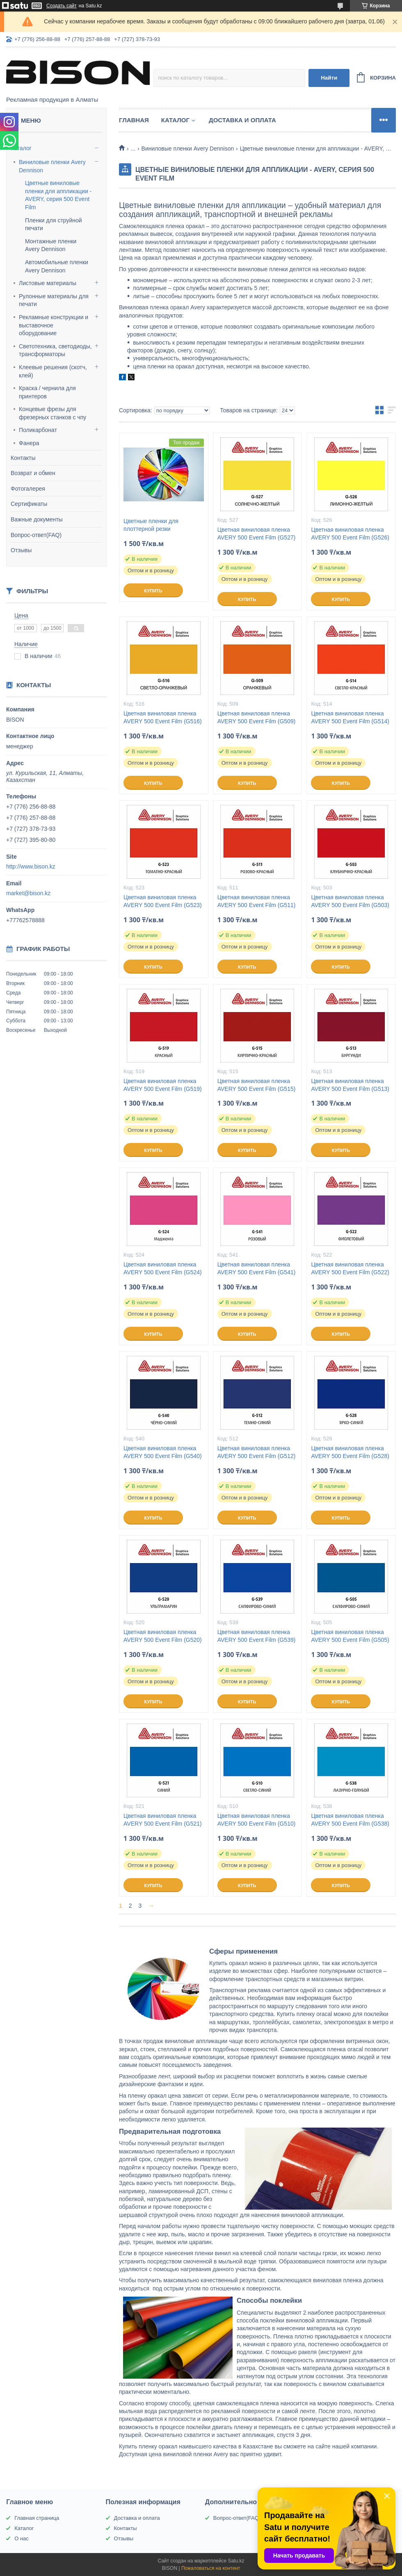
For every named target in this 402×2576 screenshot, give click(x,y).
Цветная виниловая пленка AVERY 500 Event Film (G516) (162, 717)
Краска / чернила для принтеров (47, 392)
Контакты (23, 458)
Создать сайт (61, 6)
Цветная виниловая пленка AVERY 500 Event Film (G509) (256, 717)
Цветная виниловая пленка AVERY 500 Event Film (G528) (350, 1452)
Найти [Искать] (329, 78)
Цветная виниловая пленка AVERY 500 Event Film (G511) (256, 901)
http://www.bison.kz (30, 866)
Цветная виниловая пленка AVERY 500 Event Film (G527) (256, 533)
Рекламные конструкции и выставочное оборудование (53, 325)
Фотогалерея (28, 488)
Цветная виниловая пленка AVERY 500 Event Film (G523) (162, 901)
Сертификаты (29, 504)
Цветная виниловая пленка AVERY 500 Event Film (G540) (162, 1452)
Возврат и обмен (33, 473)
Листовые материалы (47, 283)
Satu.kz (236, 2561)
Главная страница (36, 2518)
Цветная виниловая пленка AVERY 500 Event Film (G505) (350, 1636)
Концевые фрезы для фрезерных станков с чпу (52, 413)
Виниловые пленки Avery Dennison (52, 166)
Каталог (21, 148)
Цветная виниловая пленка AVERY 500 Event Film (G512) (256, 1452)
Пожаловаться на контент (210, 2568)
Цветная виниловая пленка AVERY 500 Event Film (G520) (162, 1636)
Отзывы (21, 550)
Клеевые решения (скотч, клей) (53, 371)
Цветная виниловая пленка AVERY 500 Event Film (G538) (350, 1820)
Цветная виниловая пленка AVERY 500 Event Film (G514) (350, 717)
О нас (21, 2538)
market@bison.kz (28, 893)
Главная (134, 120)
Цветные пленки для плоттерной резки (150, 525)
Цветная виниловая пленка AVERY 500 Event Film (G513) (350, 1085)
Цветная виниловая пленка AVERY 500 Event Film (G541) (256, 1268)
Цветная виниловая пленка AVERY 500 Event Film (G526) (350, 533)
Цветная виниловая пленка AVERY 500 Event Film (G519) (162, 1085)
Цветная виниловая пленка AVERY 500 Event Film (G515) (256, 1085)
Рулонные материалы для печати (54, 300)
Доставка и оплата (242, 120)
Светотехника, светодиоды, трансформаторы (55, 350)
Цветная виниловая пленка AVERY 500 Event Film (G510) (256, 1820)
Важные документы (37, 519)
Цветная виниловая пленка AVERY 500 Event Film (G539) (256, 1636)
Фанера (29, 443)
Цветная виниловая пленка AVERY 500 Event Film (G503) (350, 901)
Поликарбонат (38, 430)
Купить (153, 590)
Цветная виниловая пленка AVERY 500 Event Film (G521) (162, 1820)
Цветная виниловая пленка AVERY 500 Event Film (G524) (162, 1268)
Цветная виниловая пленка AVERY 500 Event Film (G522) (350, 1268)
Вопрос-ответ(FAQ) (36, 535)
